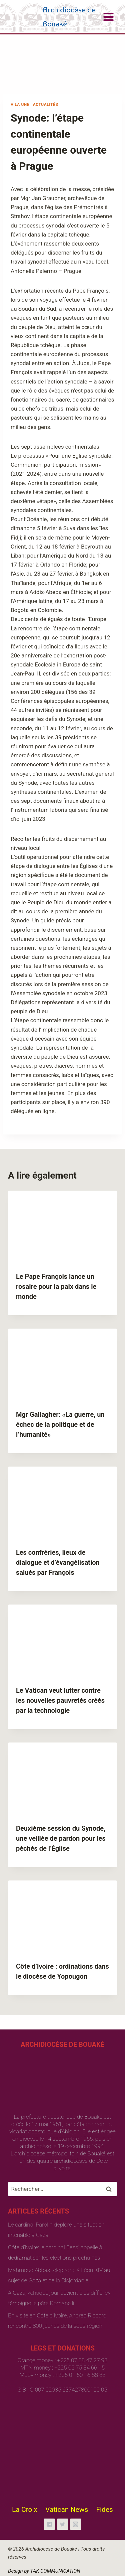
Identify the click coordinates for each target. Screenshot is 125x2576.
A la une (20, 104)
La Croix (24, 2510)
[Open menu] (108, 16)
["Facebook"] (49, 2524)
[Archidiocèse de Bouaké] (55, 17)
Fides (104, 2510)
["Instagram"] (75, 2524)
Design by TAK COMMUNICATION (44, 2571)
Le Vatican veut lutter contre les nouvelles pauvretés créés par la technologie (60, 1700)
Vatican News (66, 2510)
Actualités (45, 104)
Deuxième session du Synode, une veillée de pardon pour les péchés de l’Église (61, 1838)
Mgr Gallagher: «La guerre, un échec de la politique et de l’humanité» (60, 1424)
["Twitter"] (62, 2524)
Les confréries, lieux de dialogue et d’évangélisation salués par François (58, 1562)
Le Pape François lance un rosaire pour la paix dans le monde (56, 1286)
